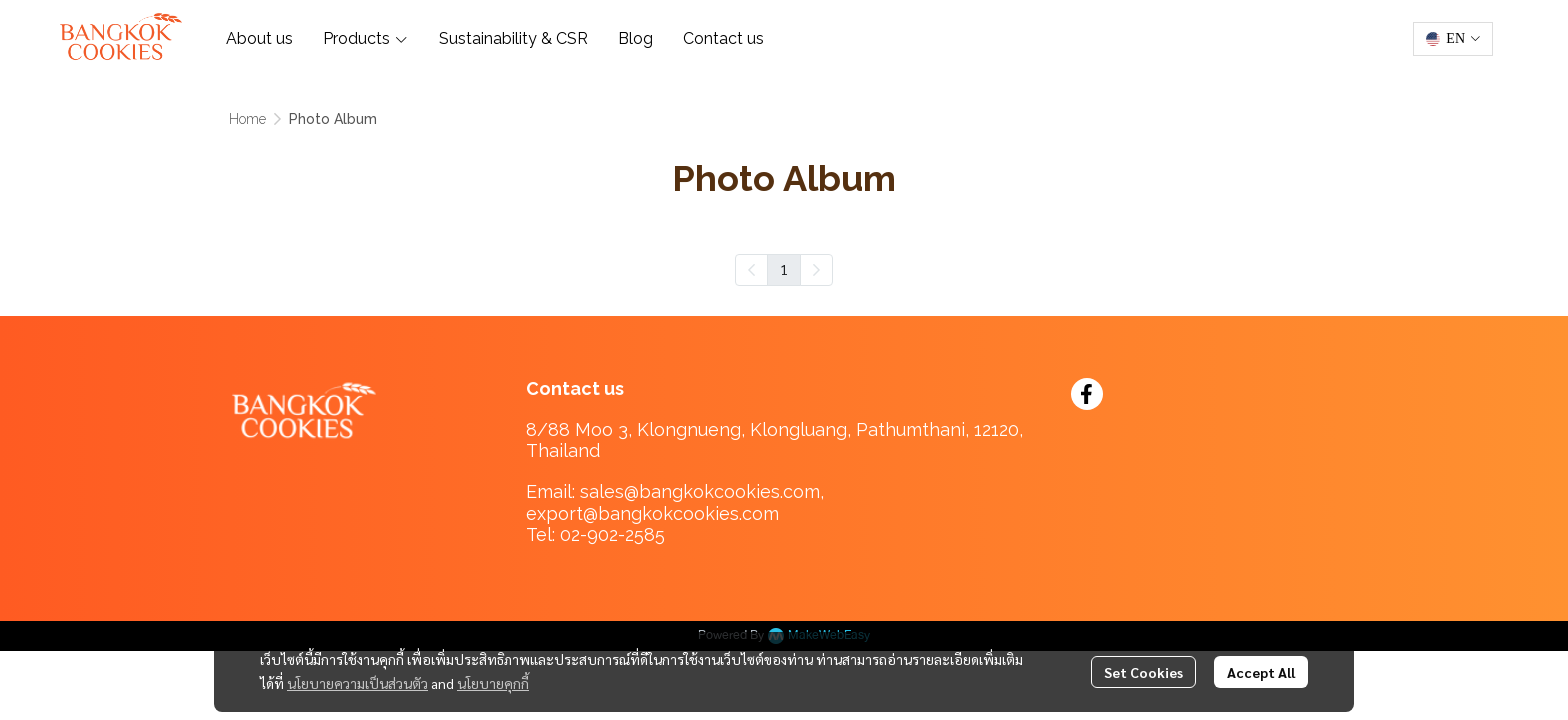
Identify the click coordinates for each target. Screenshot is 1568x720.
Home (247, 119)
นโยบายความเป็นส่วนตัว (357, 683)
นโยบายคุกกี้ (493, 683)
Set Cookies (1143, 672)
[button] (1453, 39)
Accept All (1261, 672)
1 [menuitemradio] (784, 269)
